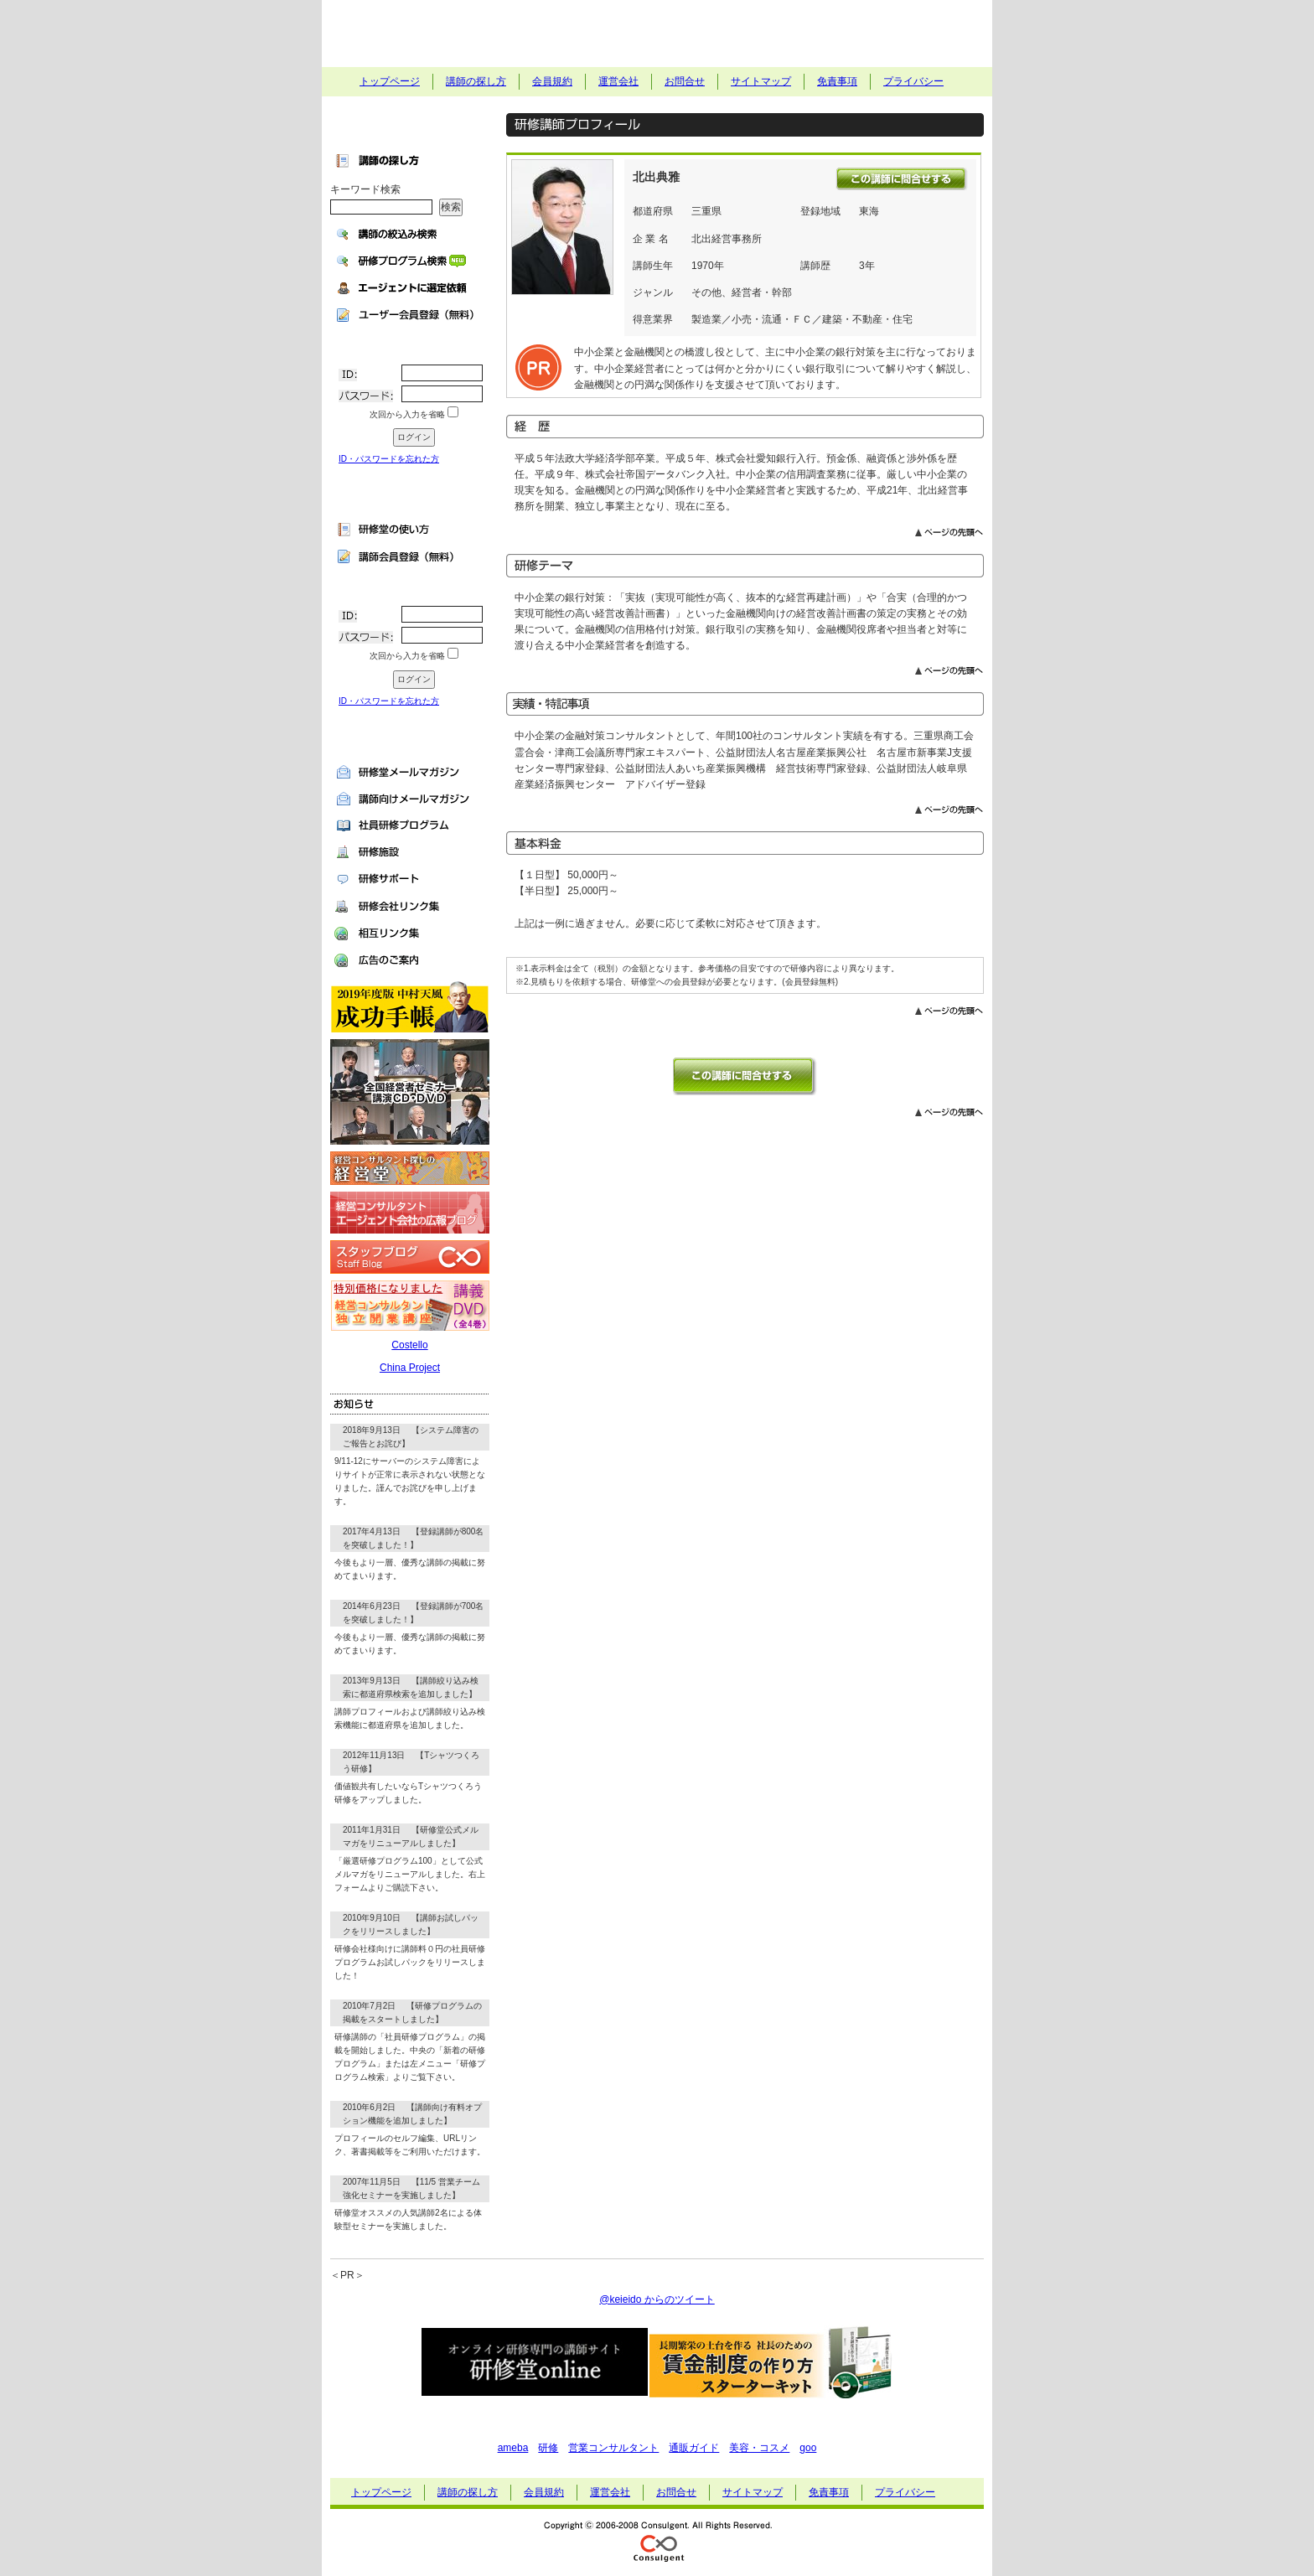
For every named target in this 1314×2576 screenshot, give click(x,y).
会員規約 (552, 81)
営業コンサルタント (613, 2448)
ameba (513, 2448)
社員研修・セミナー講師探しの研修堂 (657, 33)
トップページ (390, 81)
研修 (548, 2448)
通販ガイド (694, 2448)
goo (807, 2448)
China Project (410, 1367)
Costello (409, 1345)
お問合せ (685, 81)
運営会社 (618, 81)
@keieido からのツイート (657, 2299)
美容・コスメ (759, 2448)
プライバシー (913, 81)
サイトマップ (761, 81)
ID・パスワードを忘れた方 (389, 458)
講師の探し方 (476, 81)
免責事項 (837, 81)
